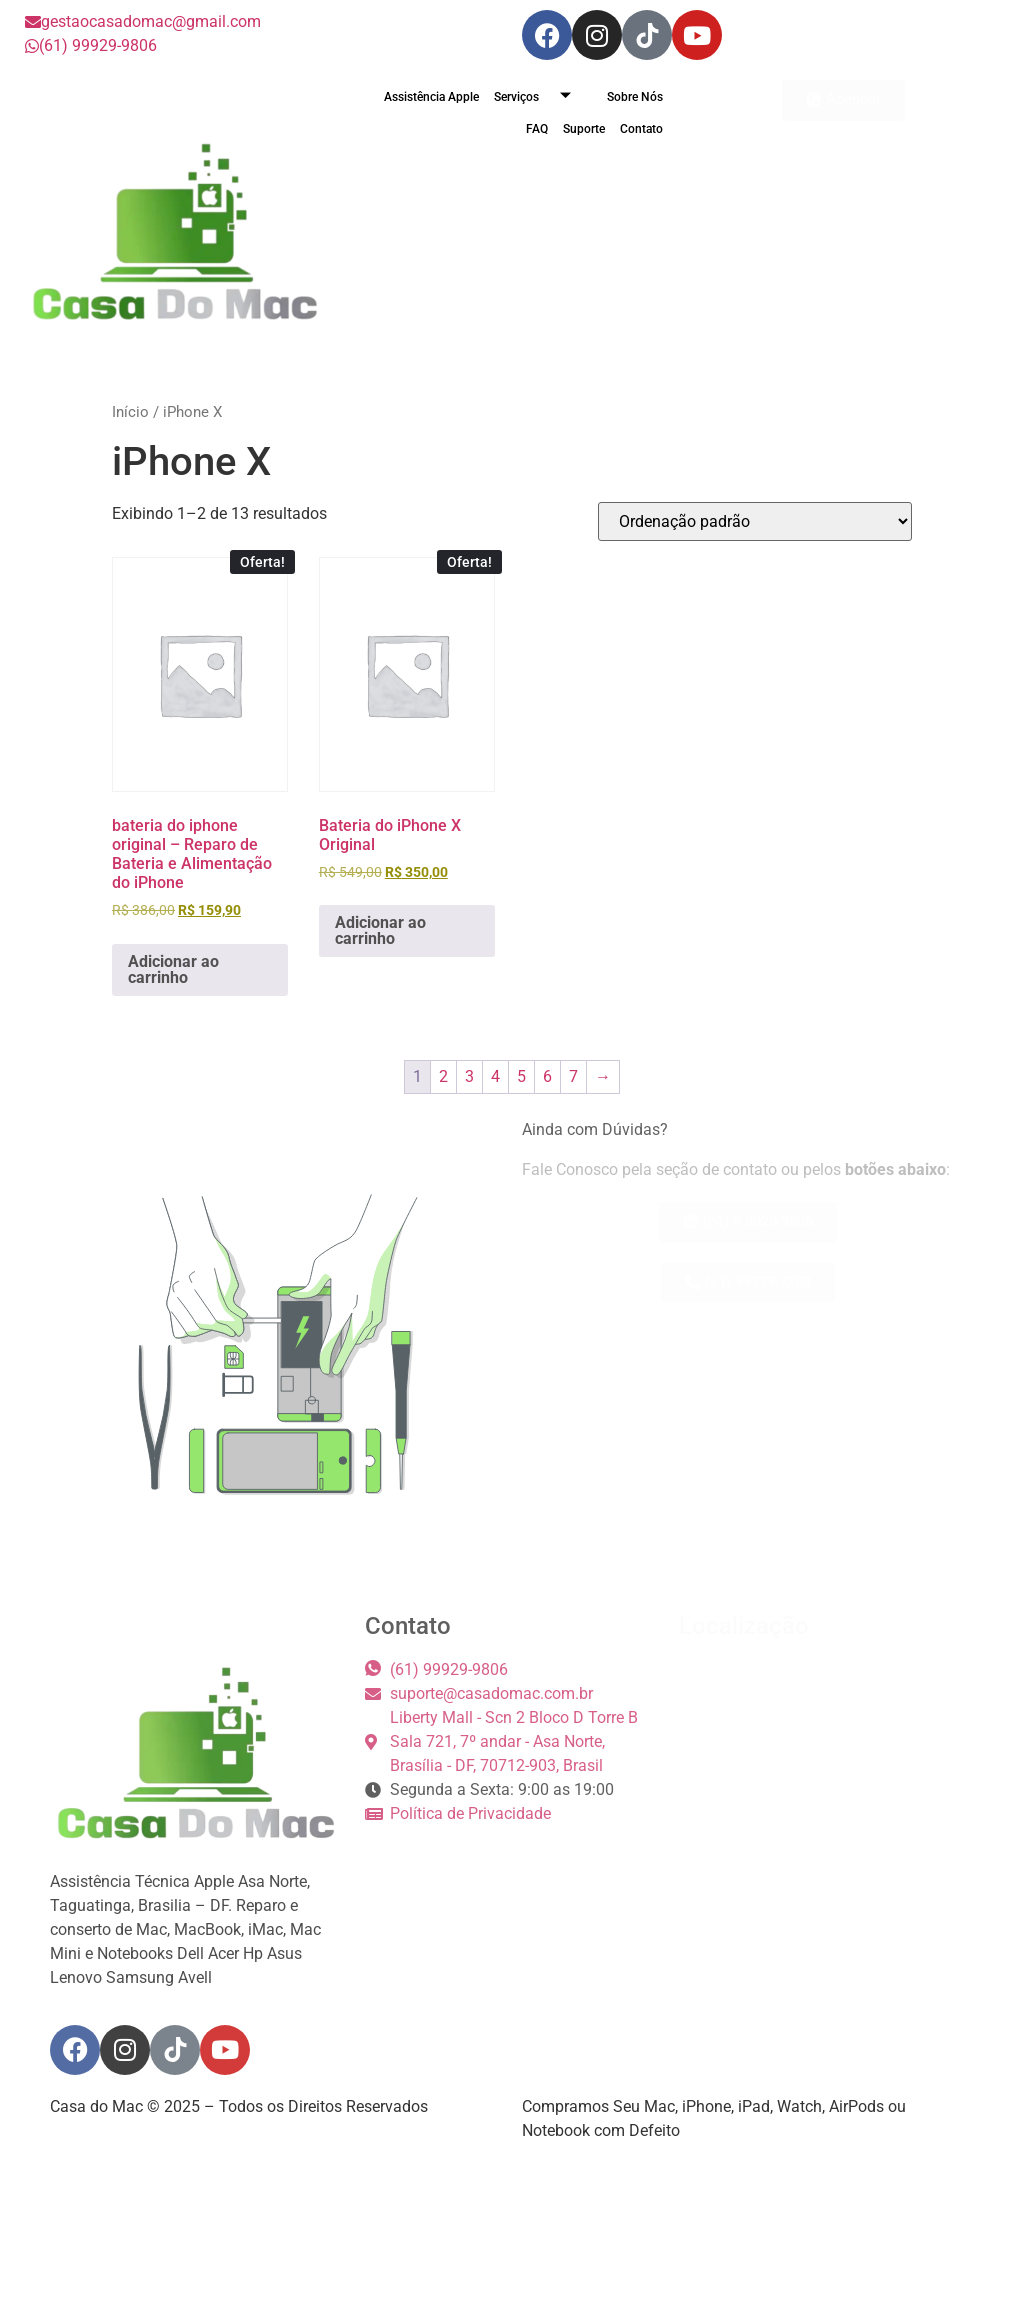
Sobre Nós (635, 97)
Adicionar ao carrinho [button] (173, 969)
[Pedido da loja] (755, 521)
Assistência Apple (431, 97)
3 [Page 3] (469, 1076)
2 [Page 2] (443, 1076)
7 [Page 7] (573, 1076)
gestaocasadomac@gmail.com (143, 21)
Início (130, 412)
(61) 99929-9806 (91, 45)
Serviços (540, 97)
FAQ (537, 129)
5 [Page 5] (521, 1076)
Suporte (584, 129)
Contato (641, 129)
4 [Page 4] (495, 1076)
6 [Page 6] (547, 1076)
